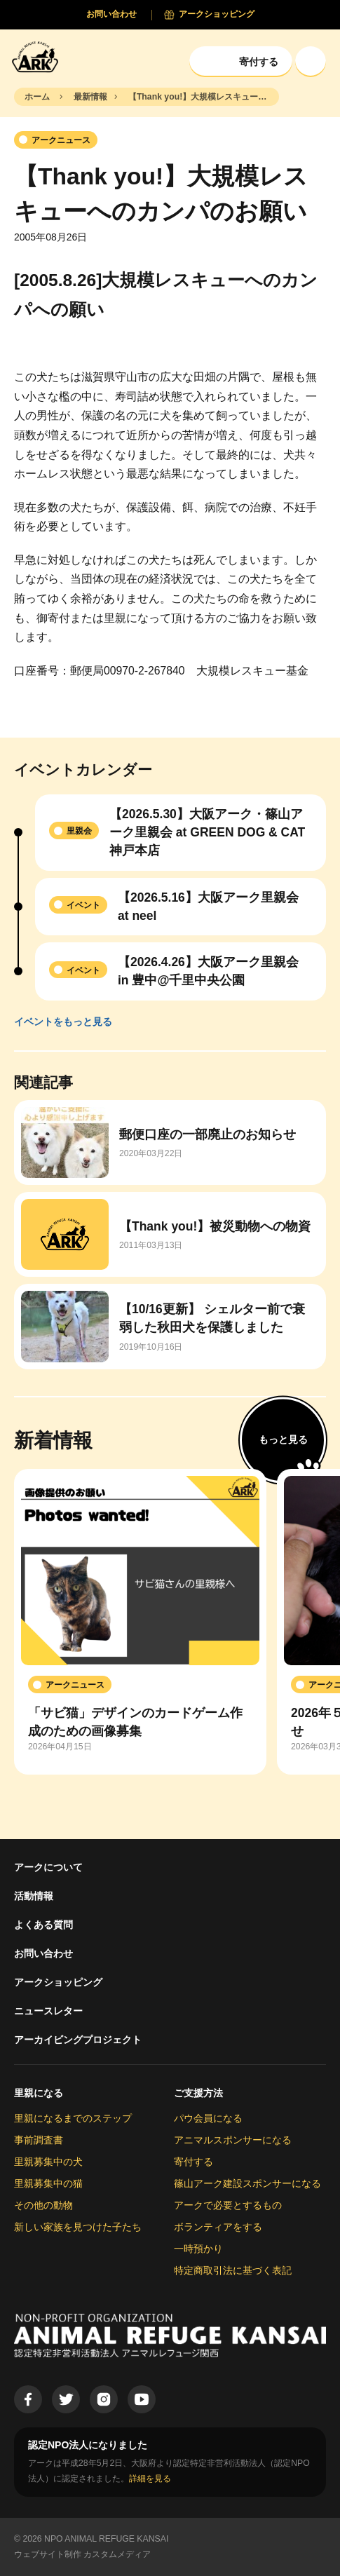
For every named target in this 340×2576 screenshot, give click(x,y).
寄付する (193, 2161)
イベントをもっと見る (63, 1021)
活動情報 (33, 1896)
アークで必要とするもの (228, 2205)
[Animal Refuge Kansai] (39, 56)
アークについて (48, 1867)
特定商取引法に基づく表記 (233, 2270)
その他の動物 (43, 2205)
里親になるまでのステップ (73, 2118)
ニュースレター (48, 2010)
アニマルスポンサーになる (233, 2139)
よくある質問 (43, 1924)
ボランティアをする (218, 2226)
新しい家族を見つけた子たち (78, 2226)
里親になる (38, 2093)
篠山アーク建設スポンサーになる (247, 2183)
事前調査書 (38, 2139)
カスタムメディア (117, 2554)
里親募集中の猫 (48, 2183)
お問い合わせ (43, 1953)
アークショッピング (58, 1982)
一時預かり (198, 2248)
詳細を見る (150, 2478)
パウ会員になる (208, 2118)
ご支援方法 (198, 2093)
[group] (140, 1622)
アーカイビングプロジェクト (78, 2039)
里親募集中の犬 (48, 2161)
